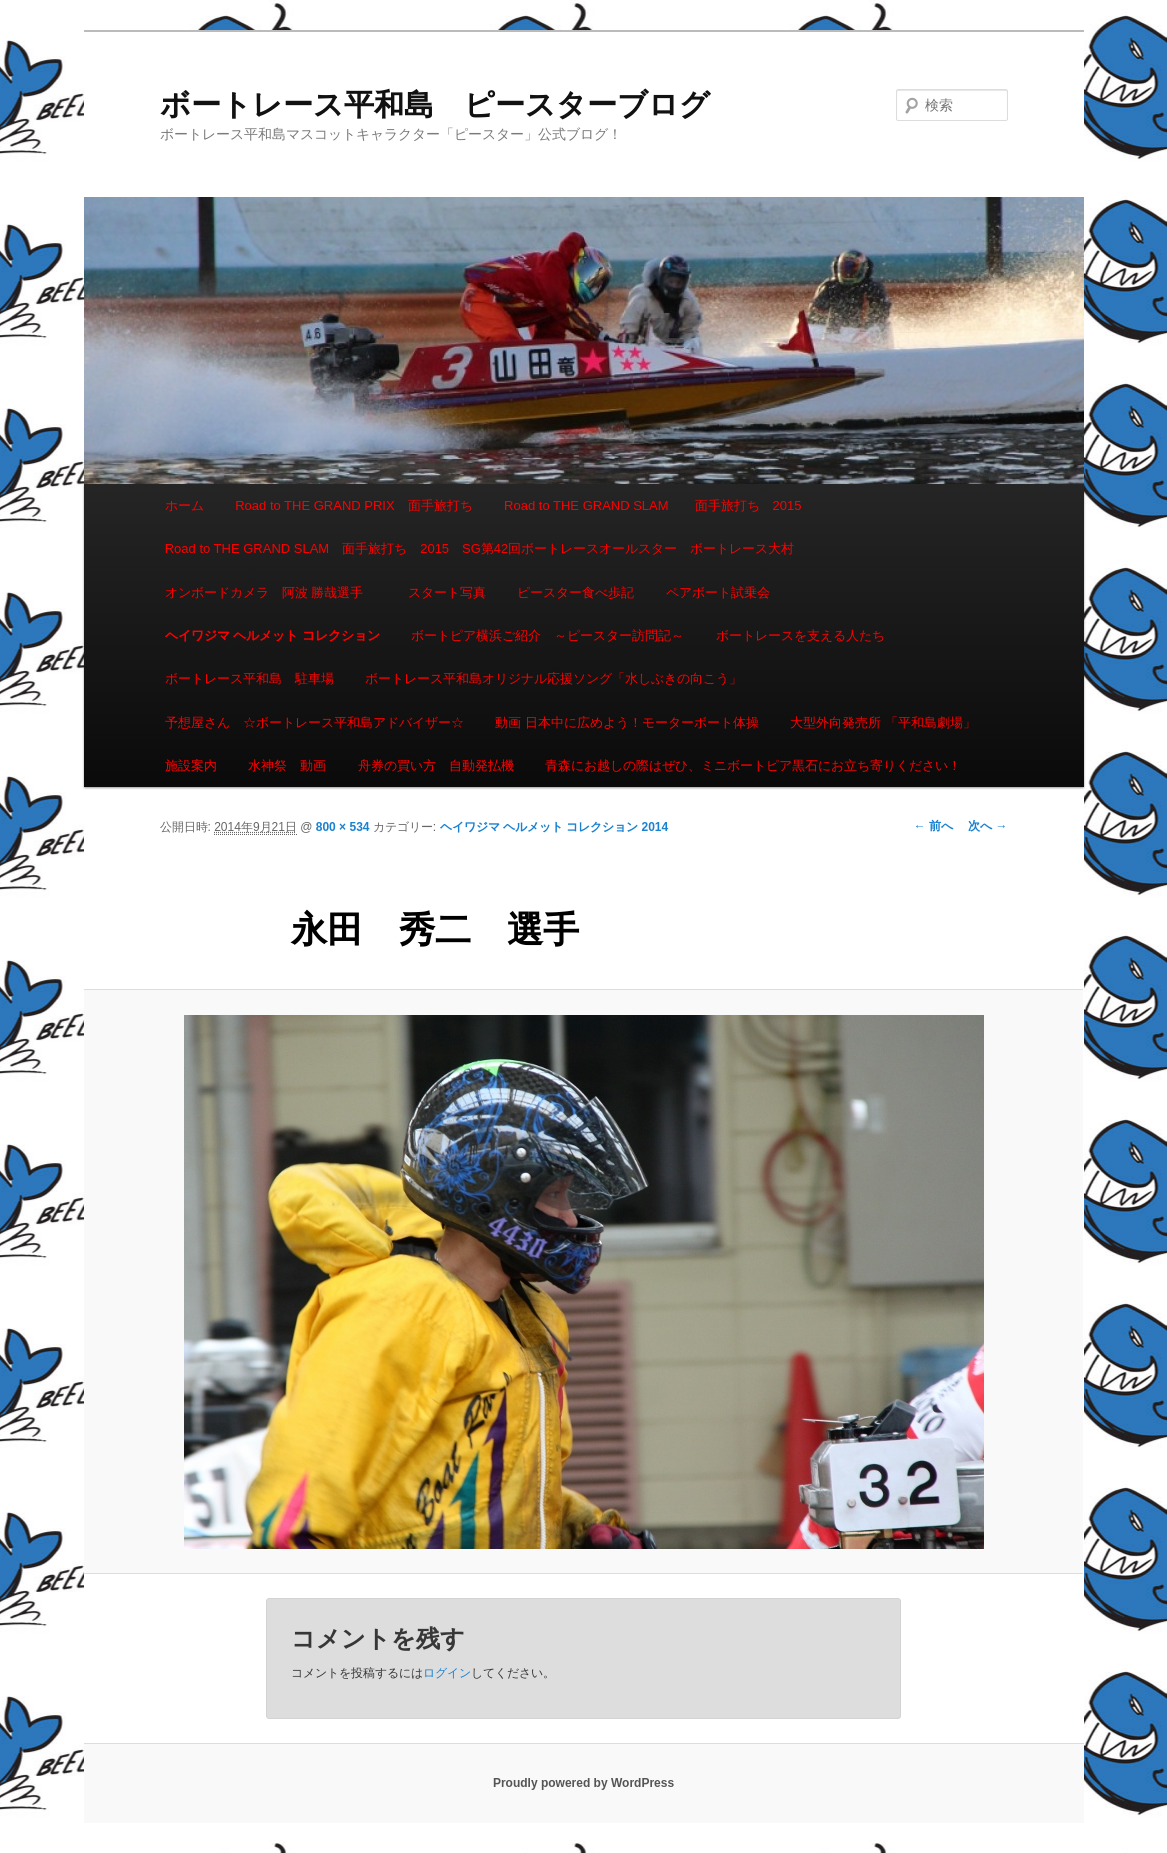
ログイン (447, 1673)
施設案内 (191, 765)
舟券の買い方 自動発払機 (436, 765)
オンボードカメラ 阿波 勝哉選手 (271, 592)
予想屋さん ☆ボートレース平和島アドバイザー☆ (314, 722)
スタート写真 (447, 592)
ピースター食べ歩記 (575, 592)
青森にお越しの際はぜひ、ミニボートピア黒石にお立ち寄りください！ (753, 765)
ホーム (184, 505)
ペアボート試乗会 (718, 592)
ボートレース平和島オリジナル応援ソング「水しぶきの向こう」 (553, 678)
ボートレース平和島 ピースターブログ (435, 104)
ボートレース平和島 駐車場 (249, 678)
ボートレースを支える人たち (800, 635)
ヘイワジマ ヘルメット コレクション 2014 (554, 827)
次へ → (987, 826)
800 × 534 (343, 827)
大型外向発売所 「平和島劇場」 (883, 722)
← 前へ (933, 826)
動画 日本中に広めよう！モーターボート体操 (627, 722)
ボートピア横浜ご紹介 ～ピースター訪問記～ (547, 635)
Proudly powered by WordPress (583, 1783)
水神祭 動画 (287, 765)
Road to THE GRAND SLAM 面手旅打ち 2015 (652, 505)
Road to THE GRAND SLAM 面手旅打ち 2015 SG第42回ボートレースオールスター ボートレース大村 (480, 548)
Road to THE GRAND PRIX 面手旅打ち (353, 505)
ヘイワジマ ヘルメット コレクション (272, 635)
